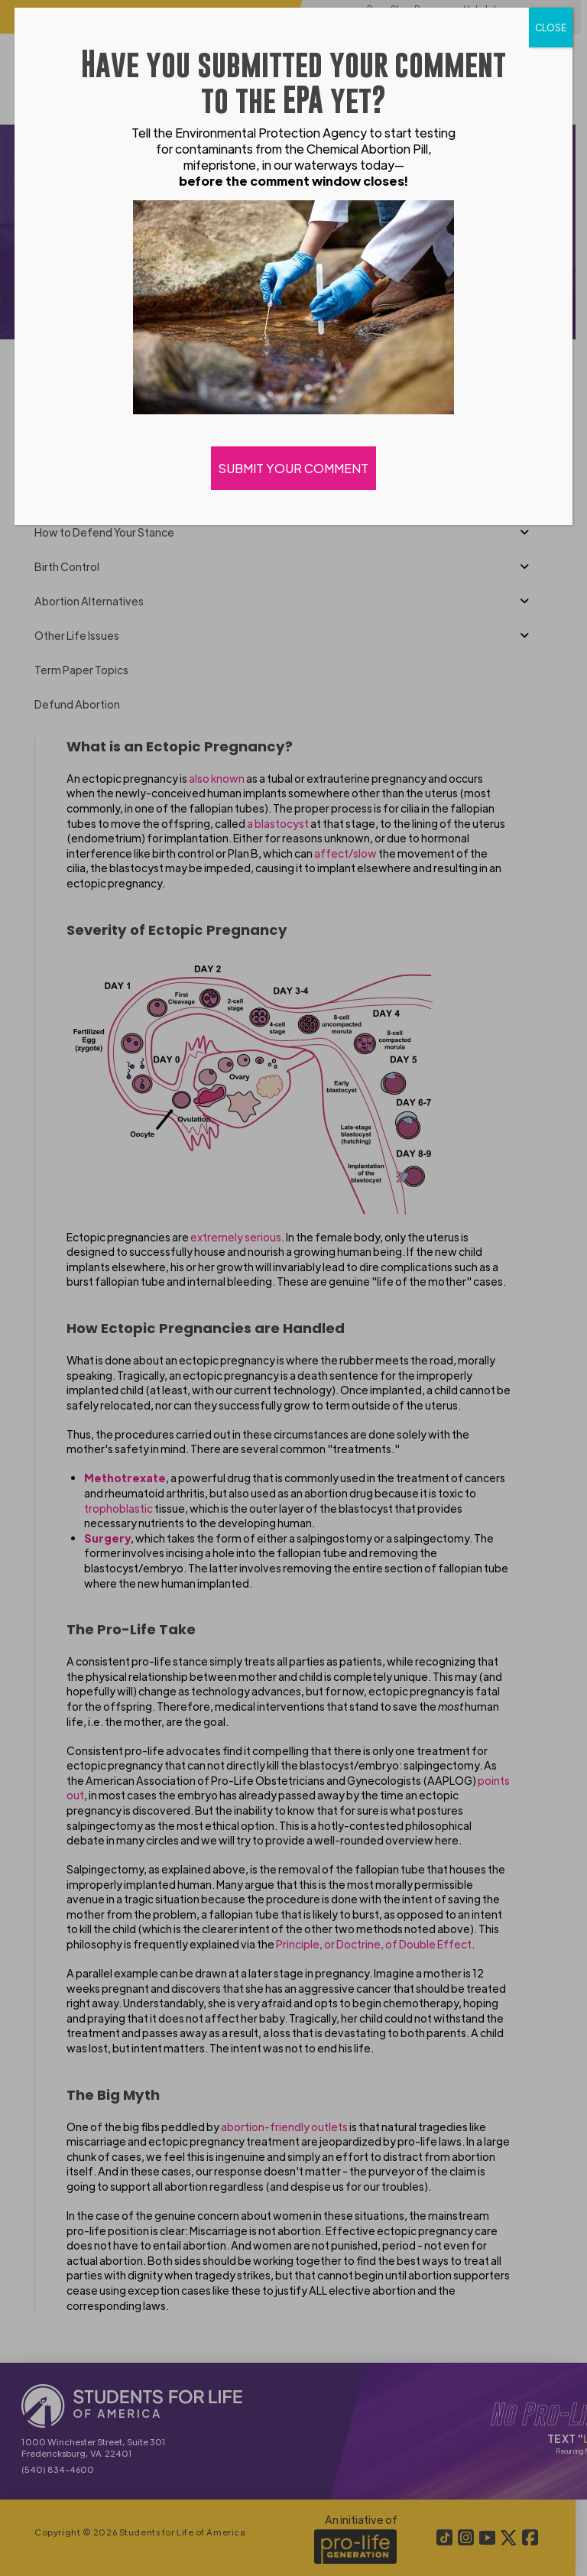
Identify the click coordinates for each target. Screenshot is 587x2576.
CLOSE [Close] (550, 27)
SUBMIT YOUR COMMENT (293, 468)
